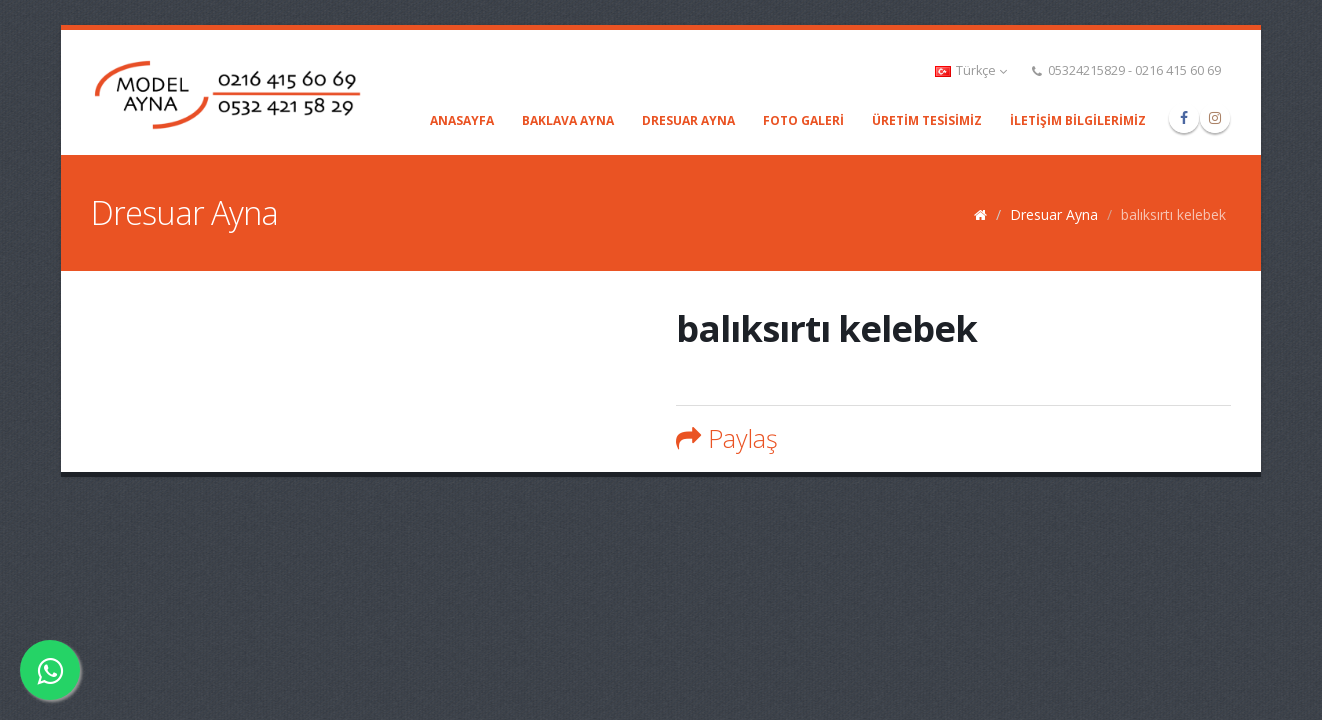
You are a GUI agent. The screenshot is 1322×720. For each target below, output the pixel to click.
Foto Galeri (803, 120)
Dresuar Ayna (688, 120)
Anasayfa (462, 120)
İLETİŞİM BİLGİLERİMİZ (1078, 120)
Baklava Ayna (568, 120)
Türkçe (971, 70)
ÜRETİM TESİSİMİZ (927, 120)
